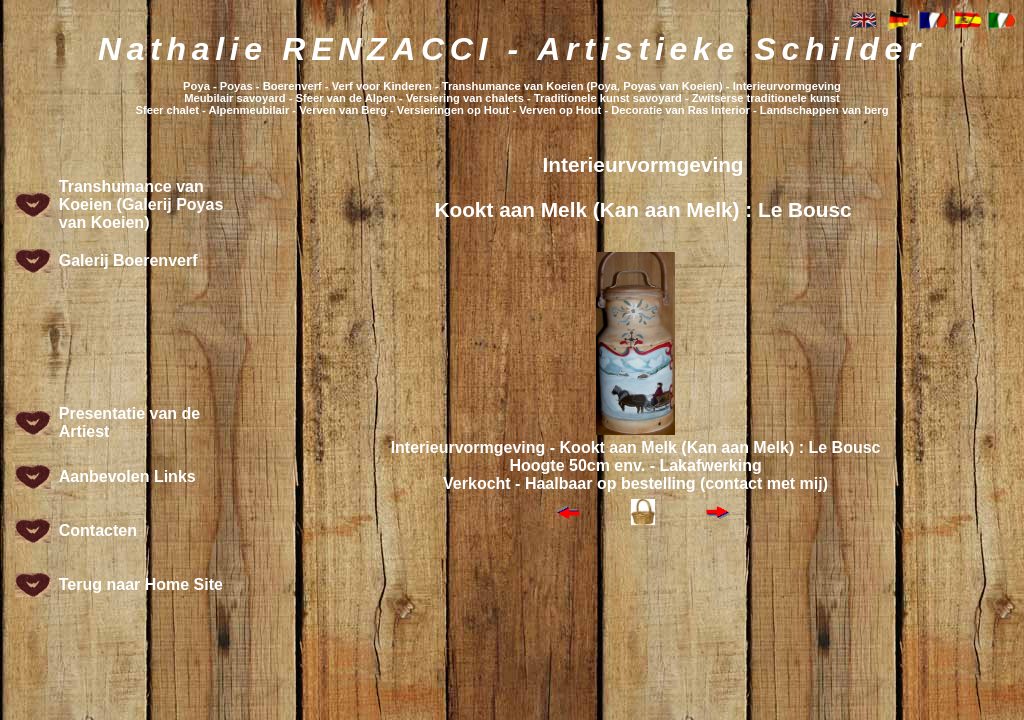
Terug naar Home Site (141, 584)
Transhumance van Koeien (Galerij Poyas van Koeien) (141, 204)
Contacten (98, 530)
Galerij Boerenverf (128, 260)
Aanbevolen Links (127, 476)
